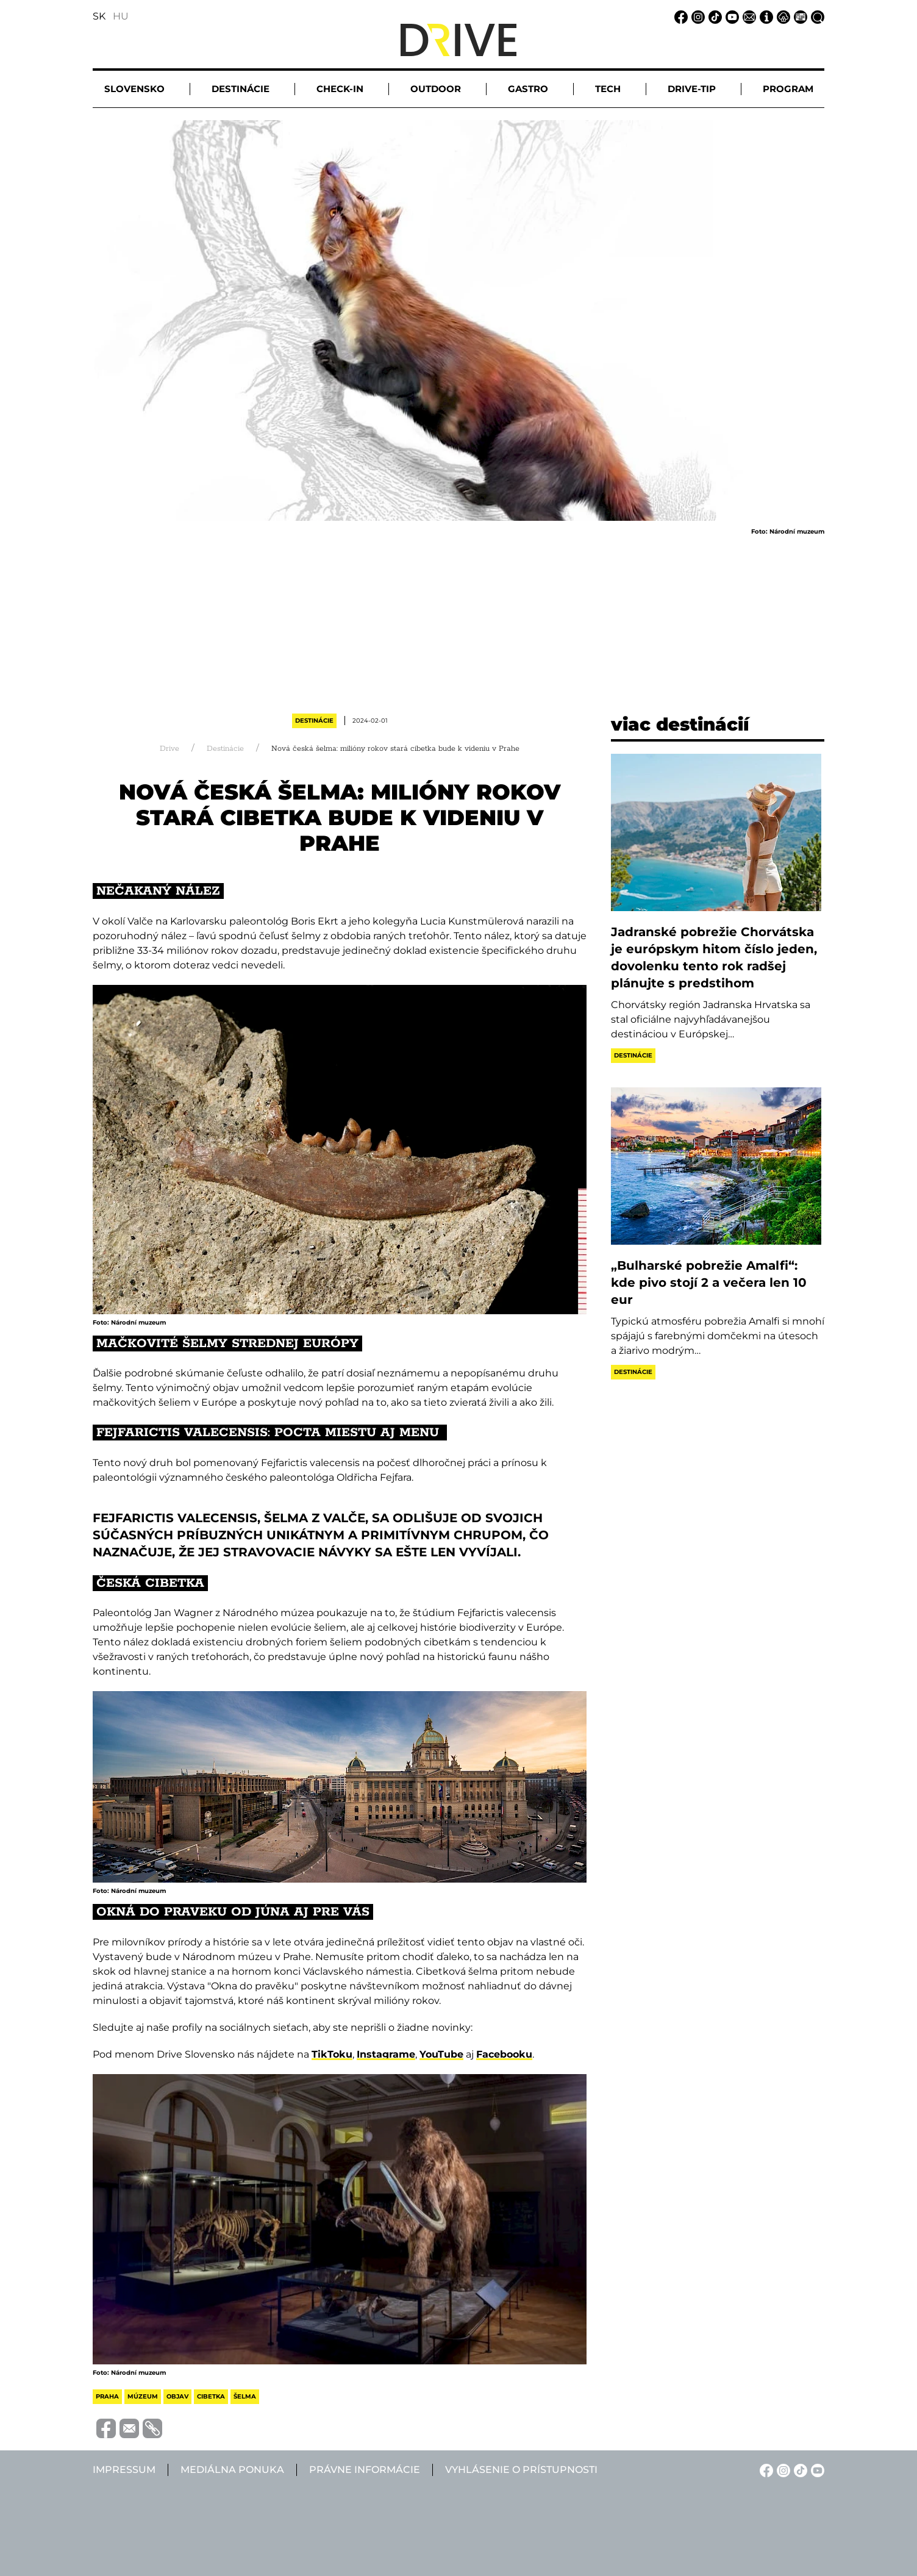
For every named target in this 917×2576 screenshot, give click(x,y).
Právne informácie (364, 2469)
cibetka (211, 2396)
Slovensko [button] (134, 89)
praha (107, 2396)
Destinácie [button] (240, 89)
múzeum (142, 2396)
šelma (245, 2396)
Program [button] (788, 89)
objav (177, 2396)
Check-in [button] (339, 89)
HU (121, 16)
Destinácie (314, 720)
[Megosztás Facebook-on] (104, 2427)
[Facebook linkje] (679, 16)
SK (99, 16)
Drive (169, 748)
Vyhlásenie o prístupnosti (521, 2469)
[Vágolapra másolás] (150, 2428)
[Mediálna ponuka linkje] (798, 16)
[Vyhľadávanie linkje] (815, 16)
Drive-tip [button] (692, 89)
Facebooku (504, 2054)
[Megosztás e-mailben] (127, 2427)
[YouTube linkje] (730, 16)
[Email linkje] (747, 16)
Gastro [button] (528, 89)
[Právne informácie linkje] (781, 16)
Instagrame (386, 2054)
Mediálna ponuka (232, 2469)
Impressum (124, 2469)
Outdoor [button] (435, 89)
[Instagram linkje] (696, 16)
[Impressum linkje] (764, 16)
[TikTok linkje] (713, 16)
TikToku (332, 2054)
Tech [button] (608, 89)
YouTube (441, 2054)
